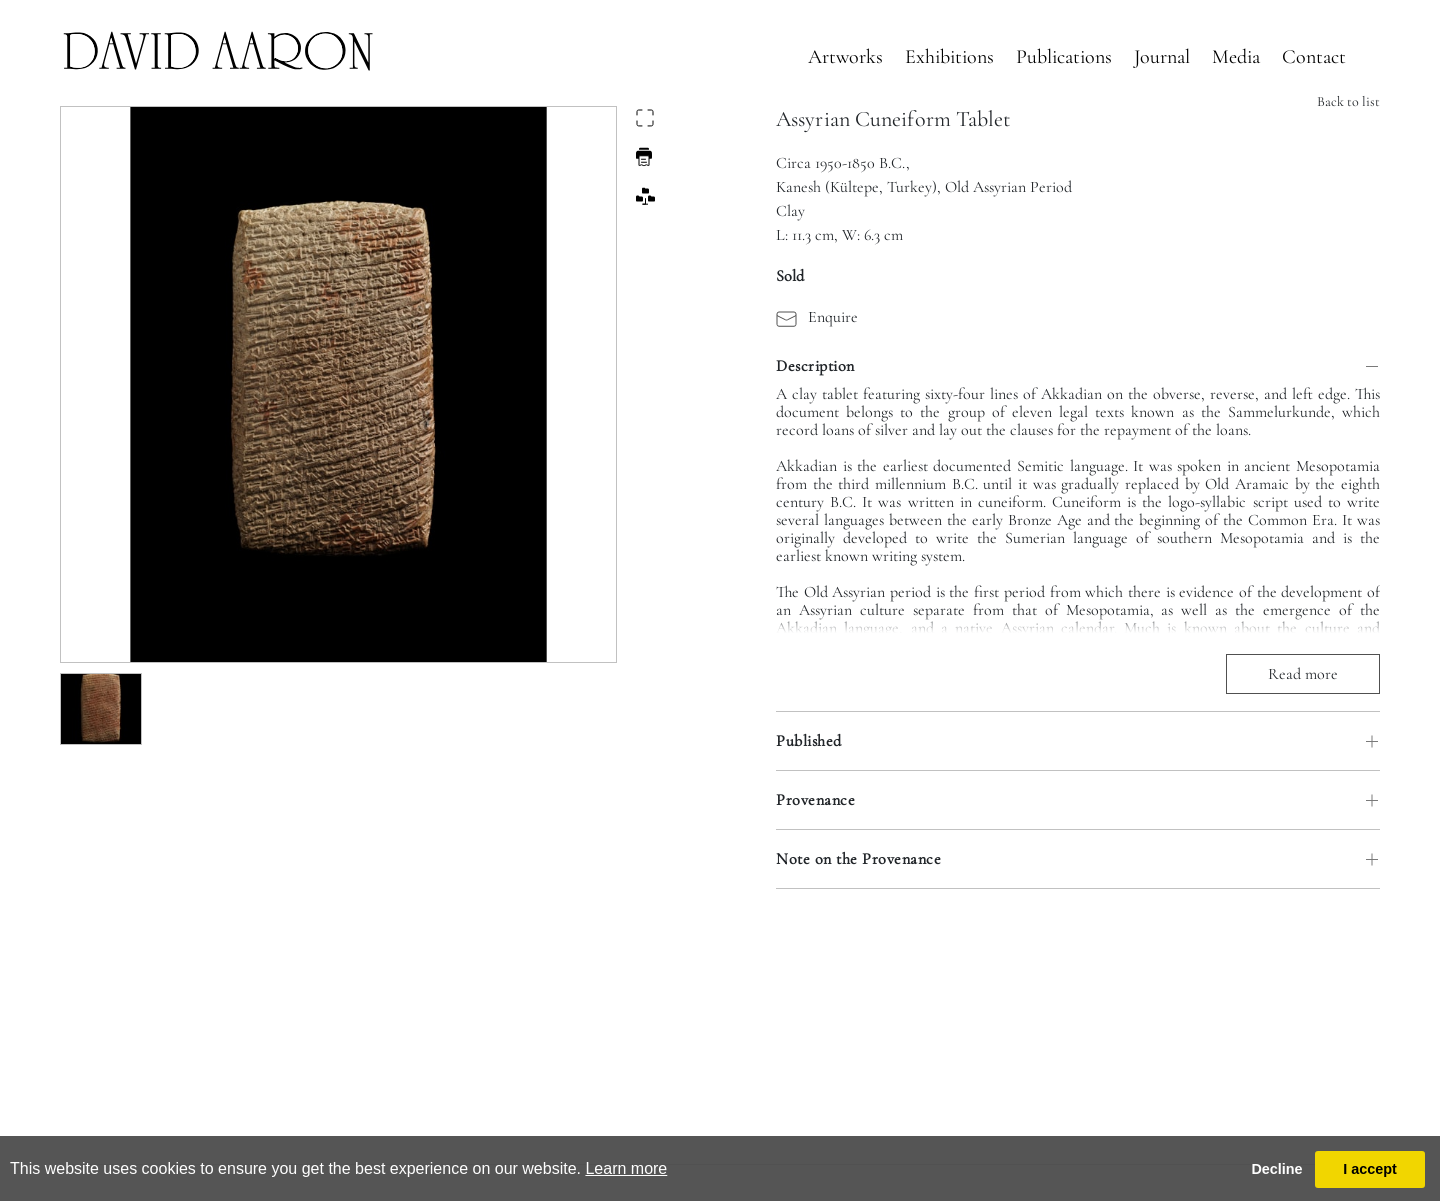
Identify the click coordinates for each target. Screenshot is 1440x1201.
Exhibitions (949, 57)
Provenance (815, 800)
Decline (1276, 1169)
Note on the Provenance (858, 859)
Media (1236, 57)
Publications (1064, 57)
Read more (1303, 674)
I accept (1370, 1169)
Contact (1314, 57)
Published (809, 741)
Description (815, 366)
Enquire (817, 317)
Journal (1162, 57)
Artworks (845, 57)
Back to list (1348, 101)
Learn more (626, 1168)
